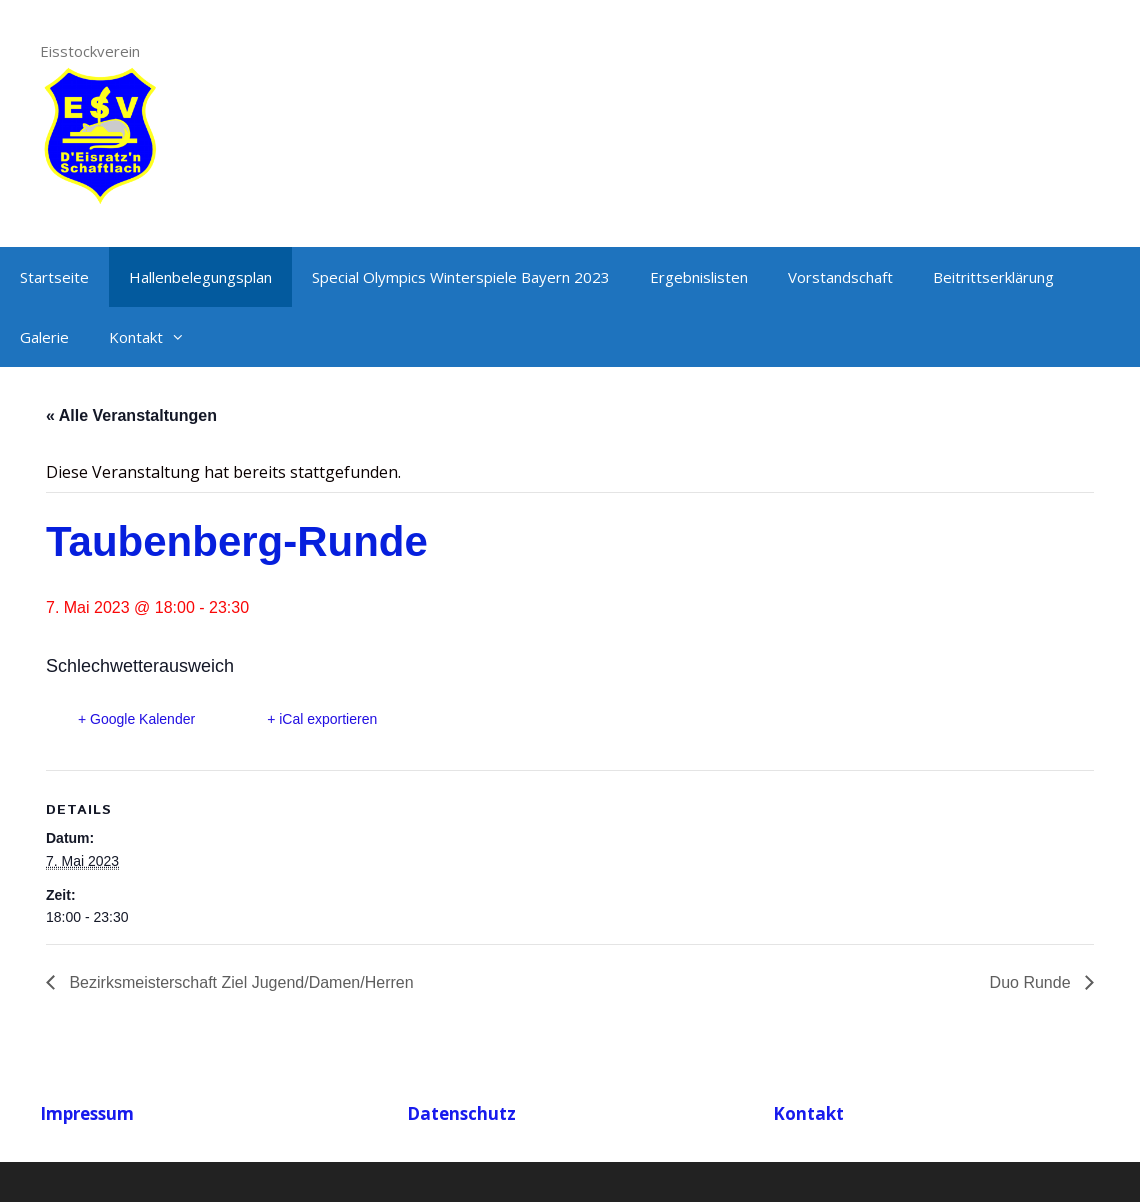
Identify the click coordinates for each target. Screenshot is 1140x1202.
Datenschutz (461, 1113)
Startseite (54, 277)
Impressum (87, 1113)
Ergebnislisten (699, 277)
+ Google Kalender (136, 719)
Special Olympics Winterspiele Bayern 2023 (461, 277)
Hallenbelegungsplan (200, 277)
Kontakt (157, 337)
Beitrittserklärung (993, 277)
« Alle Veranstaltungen (131, 415)
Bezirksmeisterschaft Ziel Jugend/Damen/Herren (239, 982)
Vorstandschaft (840, 277)
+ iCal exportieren (322, 719)
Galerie (44, 337)
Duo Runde (1032, 982)
